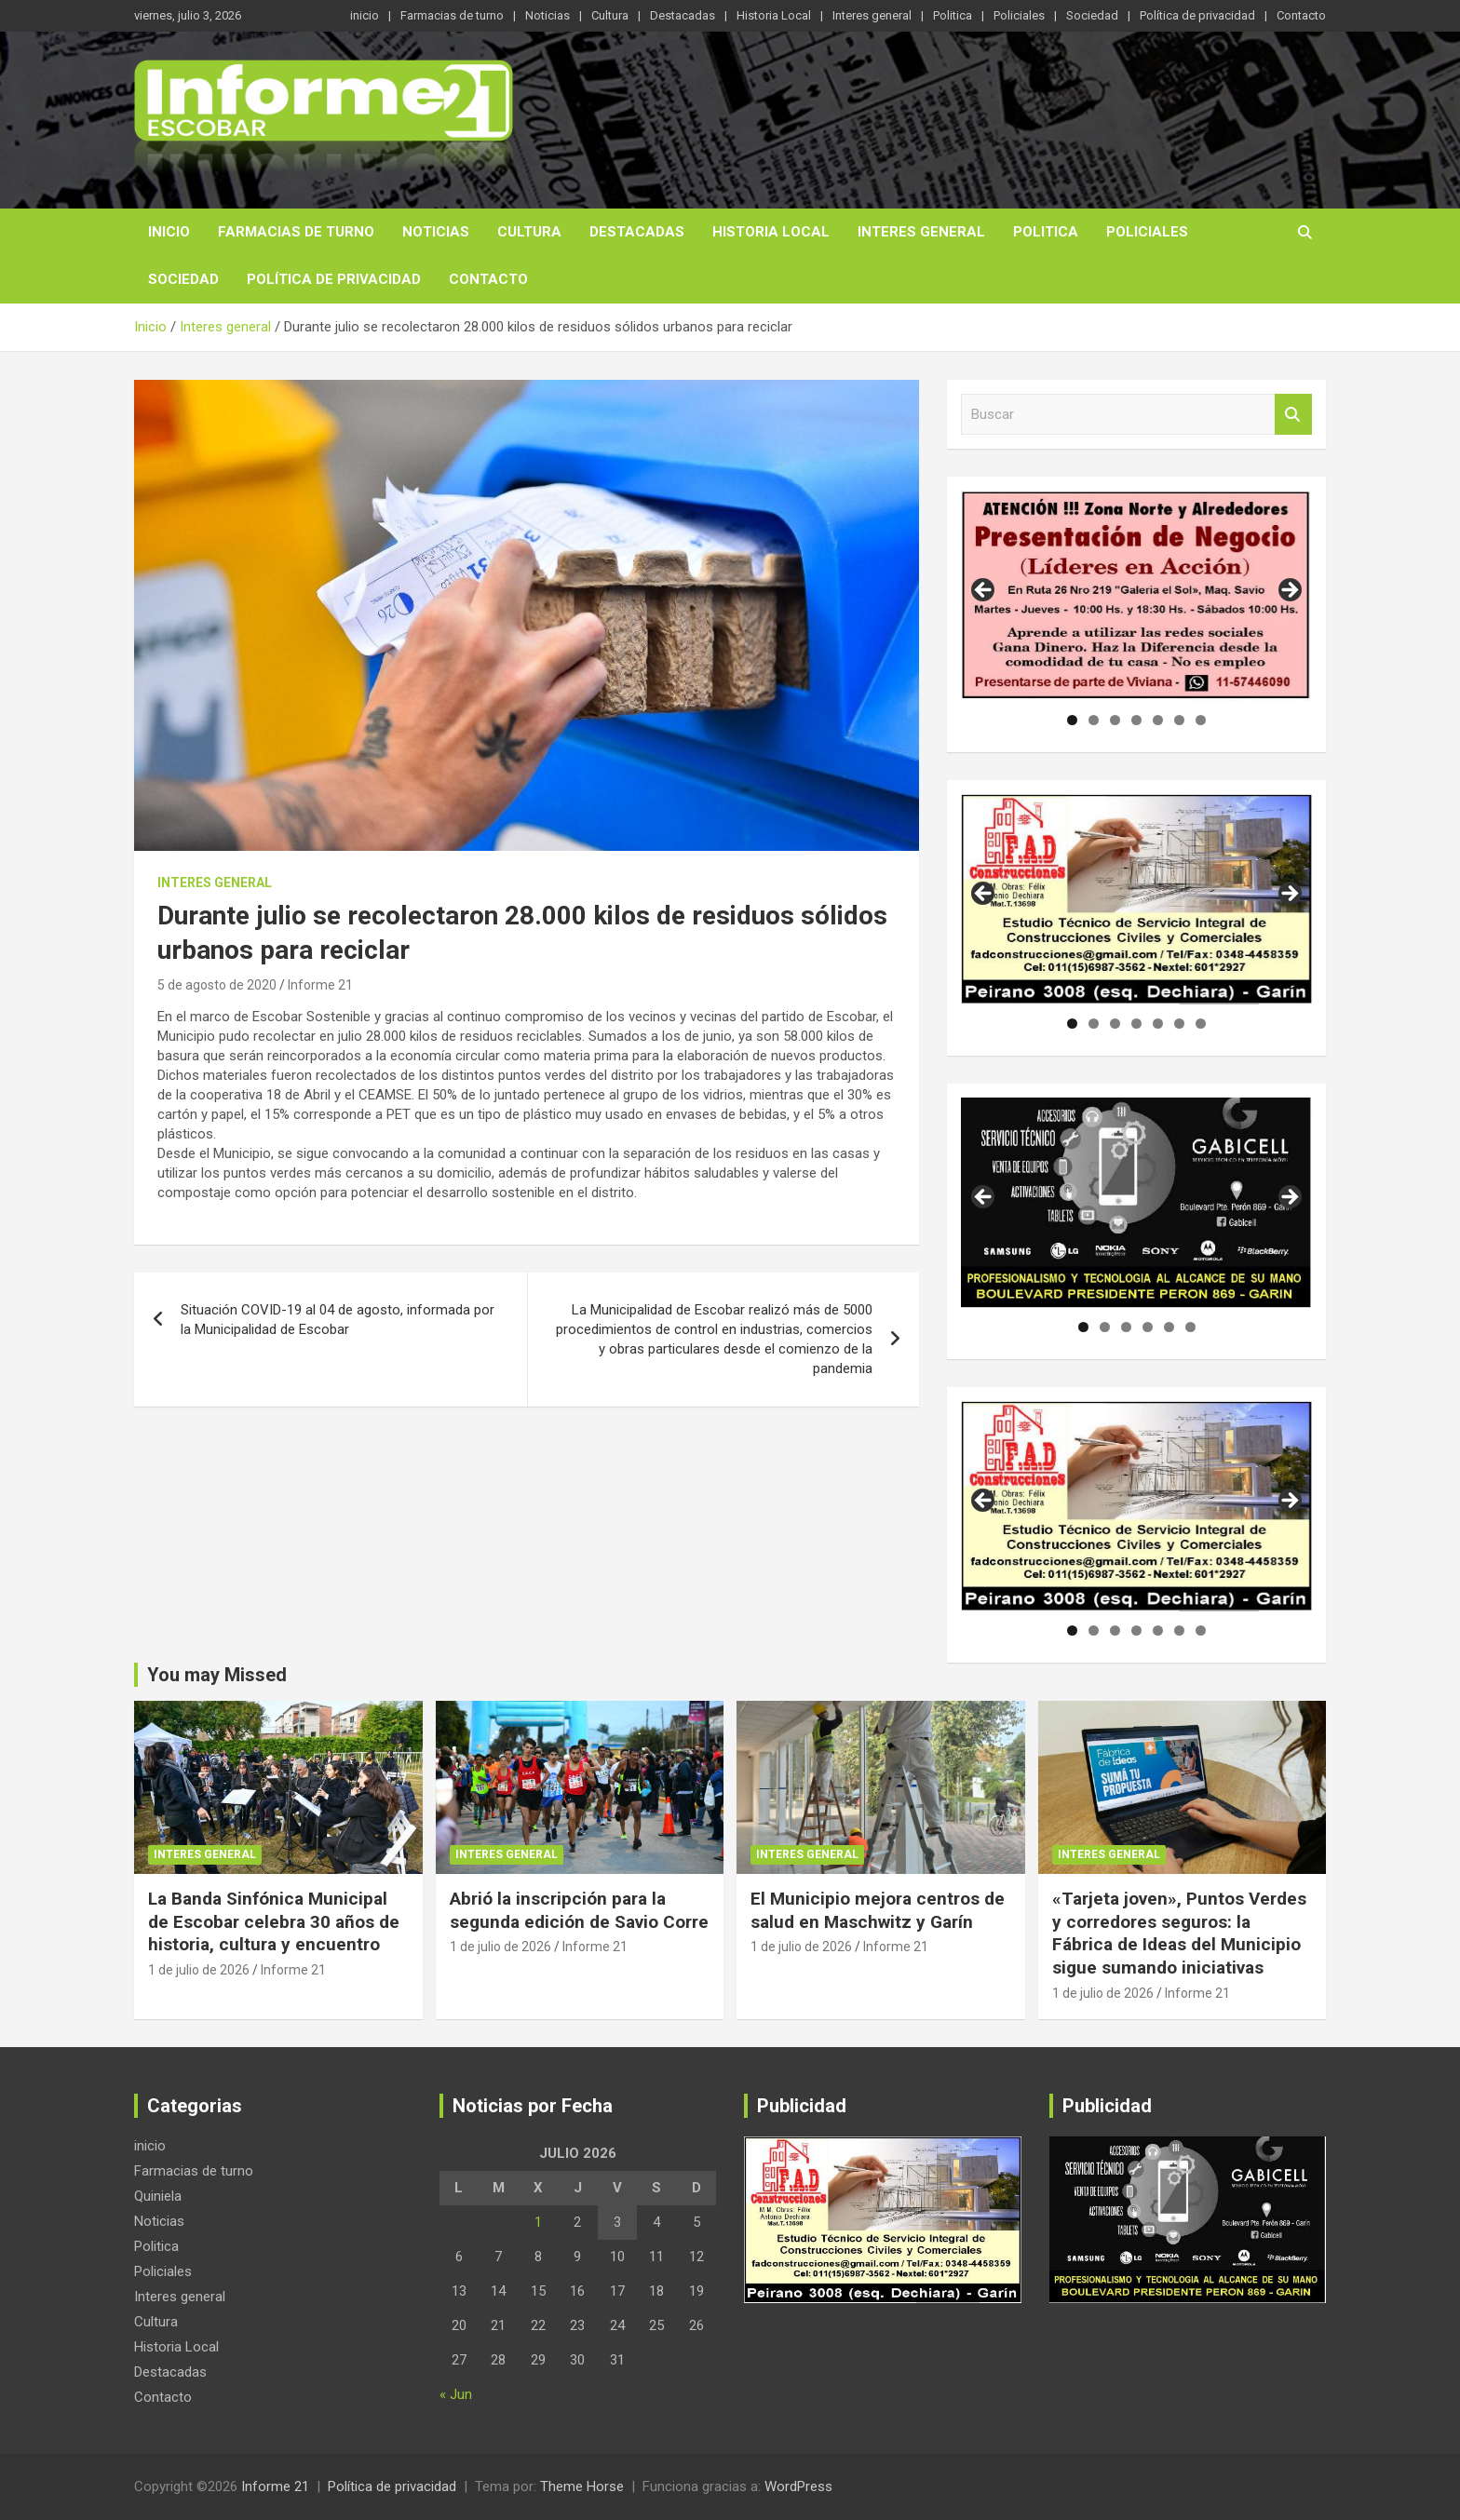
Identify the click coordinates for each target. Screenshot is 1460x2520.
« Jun (455, 2394)
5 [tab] (1158, 720)
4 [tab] (1136, 720)
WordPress (798, 2486)
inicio (364, 15)
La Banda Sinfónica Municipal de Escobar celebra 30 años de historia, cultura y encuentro (273, 1921)
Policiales (1019, 15)
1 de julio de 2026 (199, 1969)
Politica (952, 15)
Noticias (547, 15)
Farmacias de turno (452, 15)
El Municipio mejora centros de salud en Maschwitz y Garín (877, 1910)
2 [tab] (1093, 720)
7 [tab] (1201, 720)
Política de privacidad (1197, 15)
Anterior (984, 591)
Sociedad (1092, 15)
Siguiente (1289, 591)
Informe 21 (320, 984)
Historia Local (774, 15)
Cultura (610, 15)
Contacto (1301, 15)
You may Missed (217, 1675)
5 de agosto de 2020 (217, 984)
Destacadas (682, 15)
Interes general (872, 15)
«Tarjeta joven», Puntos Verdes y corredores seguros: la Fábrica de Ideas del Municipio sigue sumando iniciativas (1179, 1933)
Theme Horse (582, 2486)
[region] (1136, 596)
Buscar (1293, 415)
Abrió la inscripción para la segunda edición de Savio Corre (579, 1910)
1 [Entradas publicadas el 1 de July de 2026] (538, 2222)
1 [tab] (1072, 720)
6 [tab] (1179, 720)
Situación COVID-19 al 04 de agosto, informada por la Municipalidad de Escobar (337, 1319)
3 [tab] (1115, 720)
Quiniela (158, 2196)
